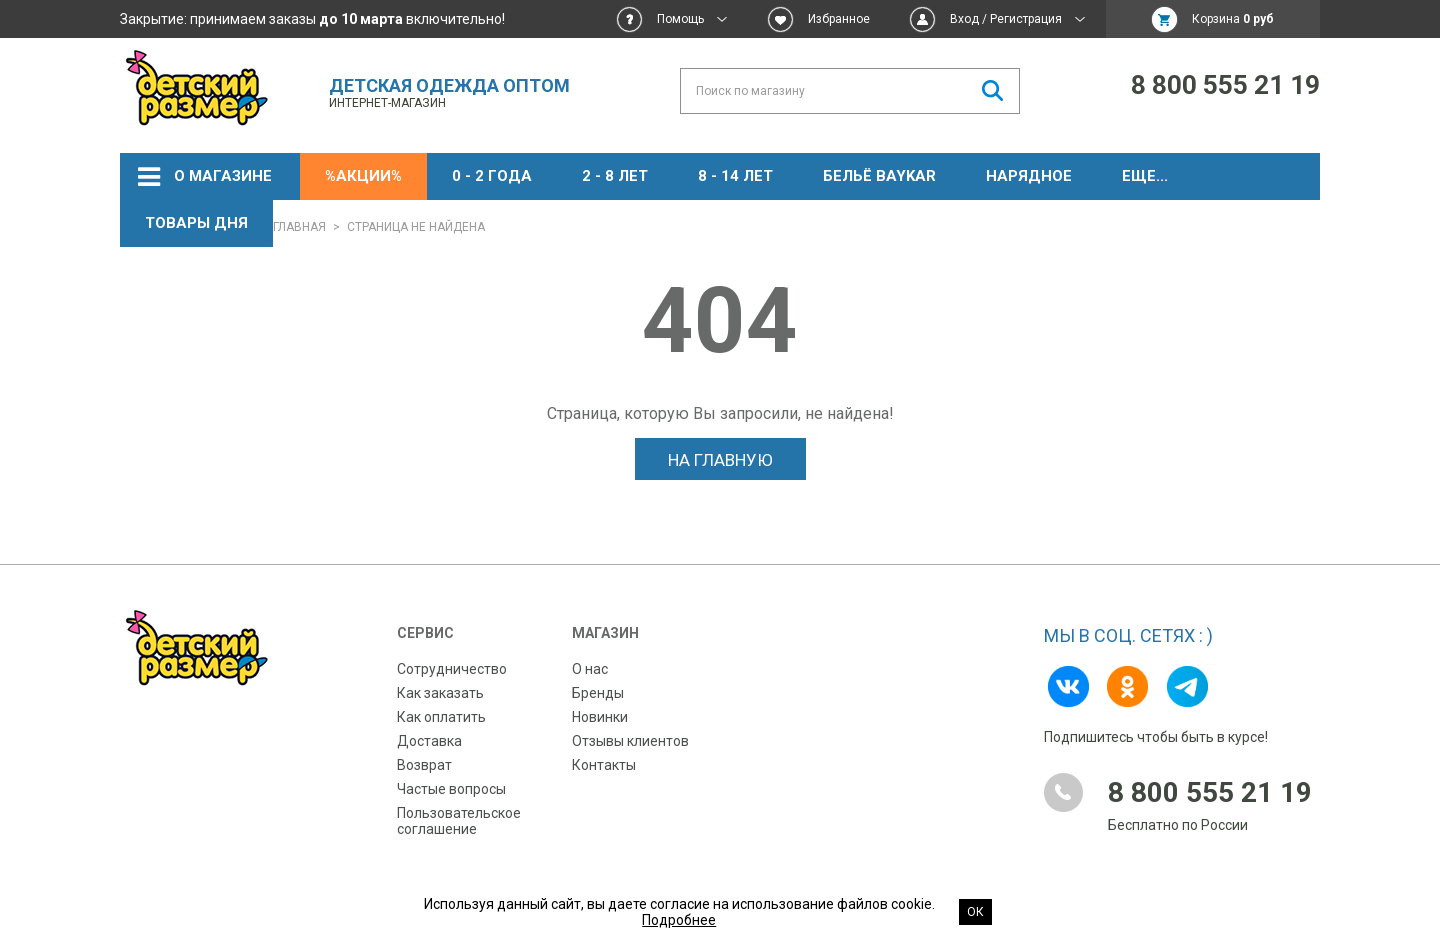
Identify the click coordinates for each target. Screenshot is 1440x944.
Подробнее (679, 920)
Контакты (604, 765)
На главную (720, 460)
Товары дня (196, 223)
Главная (299, 227)
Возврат (424, 765)
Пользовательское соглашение (459, 821)
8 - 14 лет (735, 176)
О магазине (223, 176)
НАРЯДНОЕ (1029, 176)
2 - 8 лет (615, 176)
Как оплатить (441, 717)
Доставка (429, 741)
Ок (975, 912)
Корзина (1233, 19)
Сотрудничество (452, 669)
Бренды (598, 693)
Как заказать (440, 693)
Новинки (600, 717)
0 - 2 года (492, 176)
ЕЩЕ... (1145, 176)
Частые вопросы (451, 789)
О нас (590, 669)
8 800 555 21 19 (1225, 85)
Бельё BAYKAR (879, 176)
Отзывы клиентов (630, 741)
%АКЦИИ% (363, 176)
